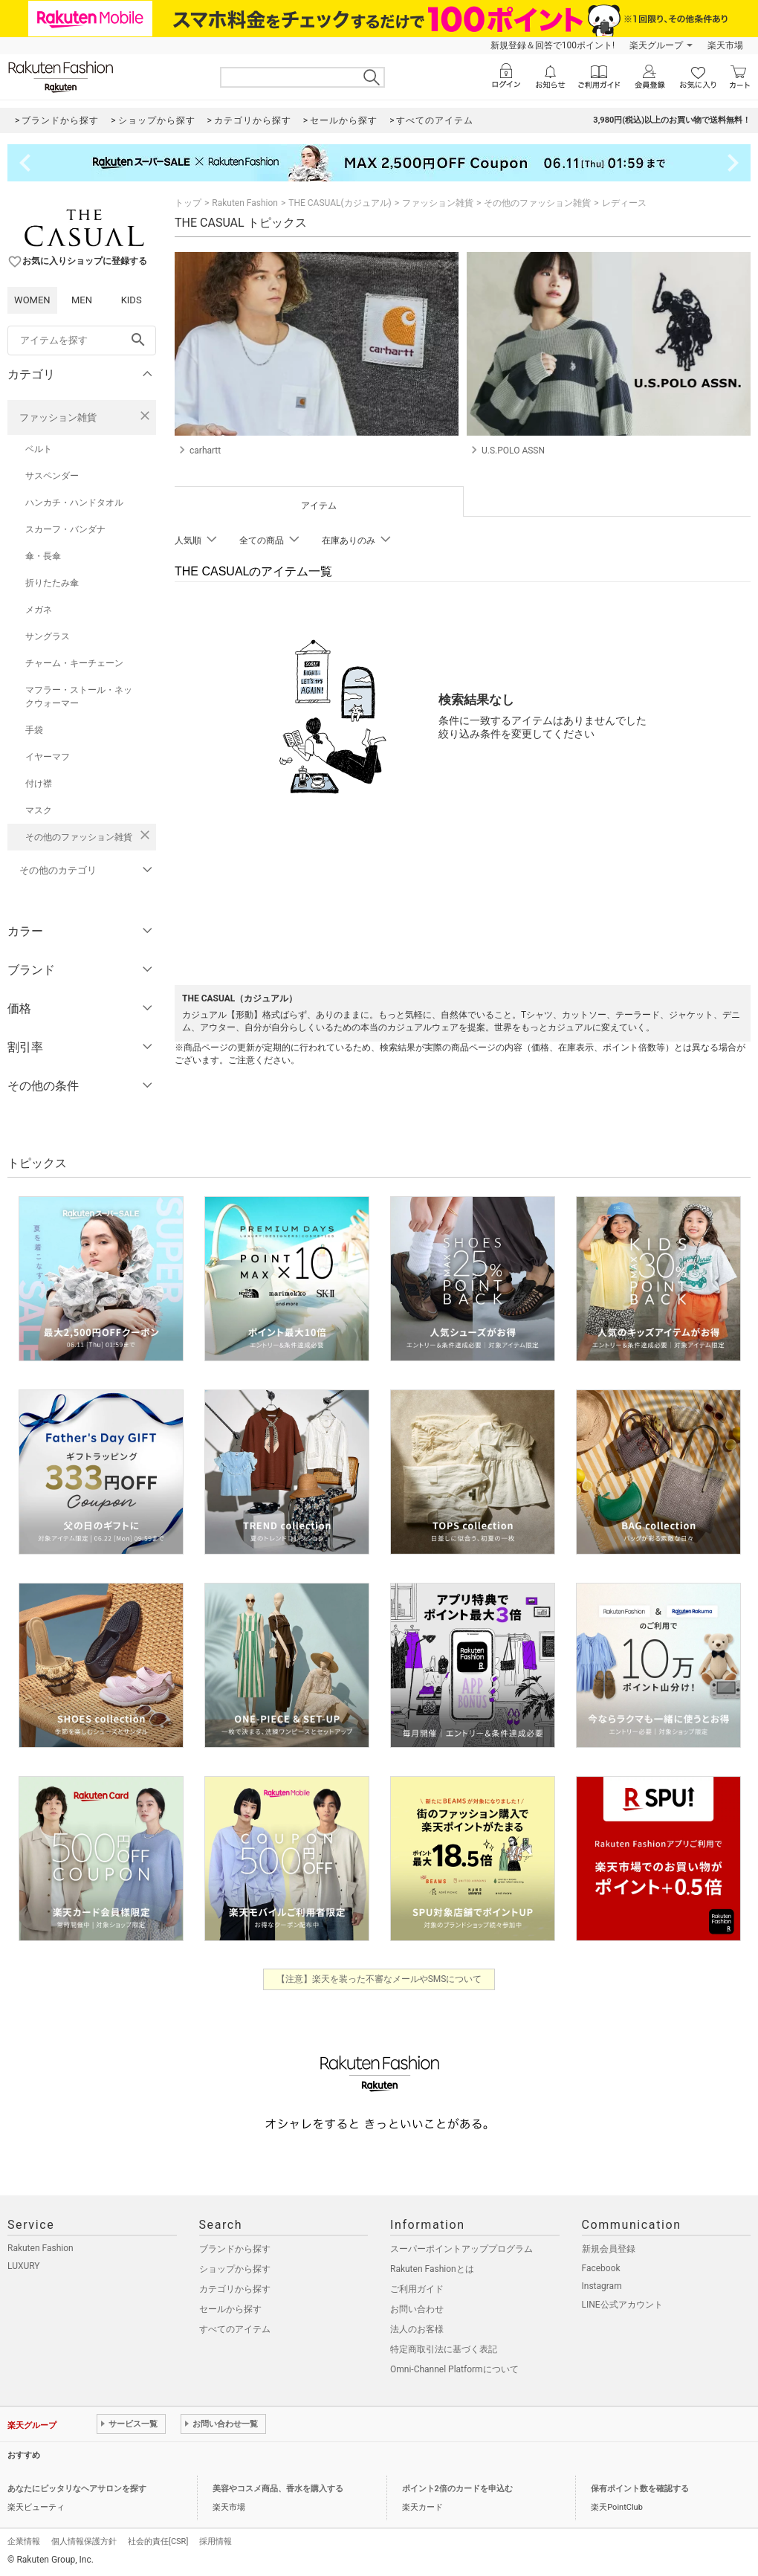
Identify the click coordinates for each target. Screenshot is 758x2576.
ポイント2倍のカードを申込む (457, 2488)
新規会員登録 (608, 2249)
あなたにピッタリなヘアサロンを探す (76, 2488)
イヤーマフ (47, 757)
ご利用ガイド (417, 2289)
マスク (38, 810)
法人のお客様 (417, 2329)
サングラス (47, 636)
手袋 (34, 730)
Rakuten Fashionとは (432, 2269)
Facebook (601, 2268)
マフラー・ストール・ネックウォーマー (78, 696)
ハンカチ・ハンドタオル (74, 502)
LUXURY (23, 2266)
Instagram (602, 2286)
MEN (81, 300)
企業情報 (23, 2541)
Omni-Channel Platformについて (454, 2369)
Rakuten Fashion (245, 203)
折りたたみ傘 (52, 583)
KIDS (131, 300)
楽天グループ (656, 45)
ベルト (38, 449)
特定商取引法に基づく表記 (443, 2349)
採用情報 (215, 2541)
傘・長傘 (43, 556)
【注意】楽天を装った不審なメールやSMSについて (379, 1979)
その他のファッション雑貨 (78, 837)
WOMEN (32, 300)
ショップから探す (235, 2269)
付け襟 (38, 783)
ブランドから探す (235, 2249)
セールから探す (230, 2309)
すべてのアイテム (235, 2329)
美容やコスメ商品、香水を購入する (278, 2488)
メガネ (38, 609)
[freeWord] (81, 340)
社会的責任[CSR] (158, 2541)
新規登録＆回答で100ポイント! (552, 45)
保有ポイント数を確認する (640, 2488)
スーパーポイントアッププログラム (461, 2249)
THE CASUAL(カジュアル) (340, 203)
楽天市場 (725, 45)
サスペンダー (52, 476)
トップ (188, 203)
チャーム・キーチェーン (74, 663)
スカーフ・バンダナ (65, 529)
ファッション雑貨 (58, 417)
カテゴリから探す (235, 2289)
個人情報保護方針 (84, 2541)
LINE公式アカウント (622, 2304)
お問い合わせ (417, 2309)
